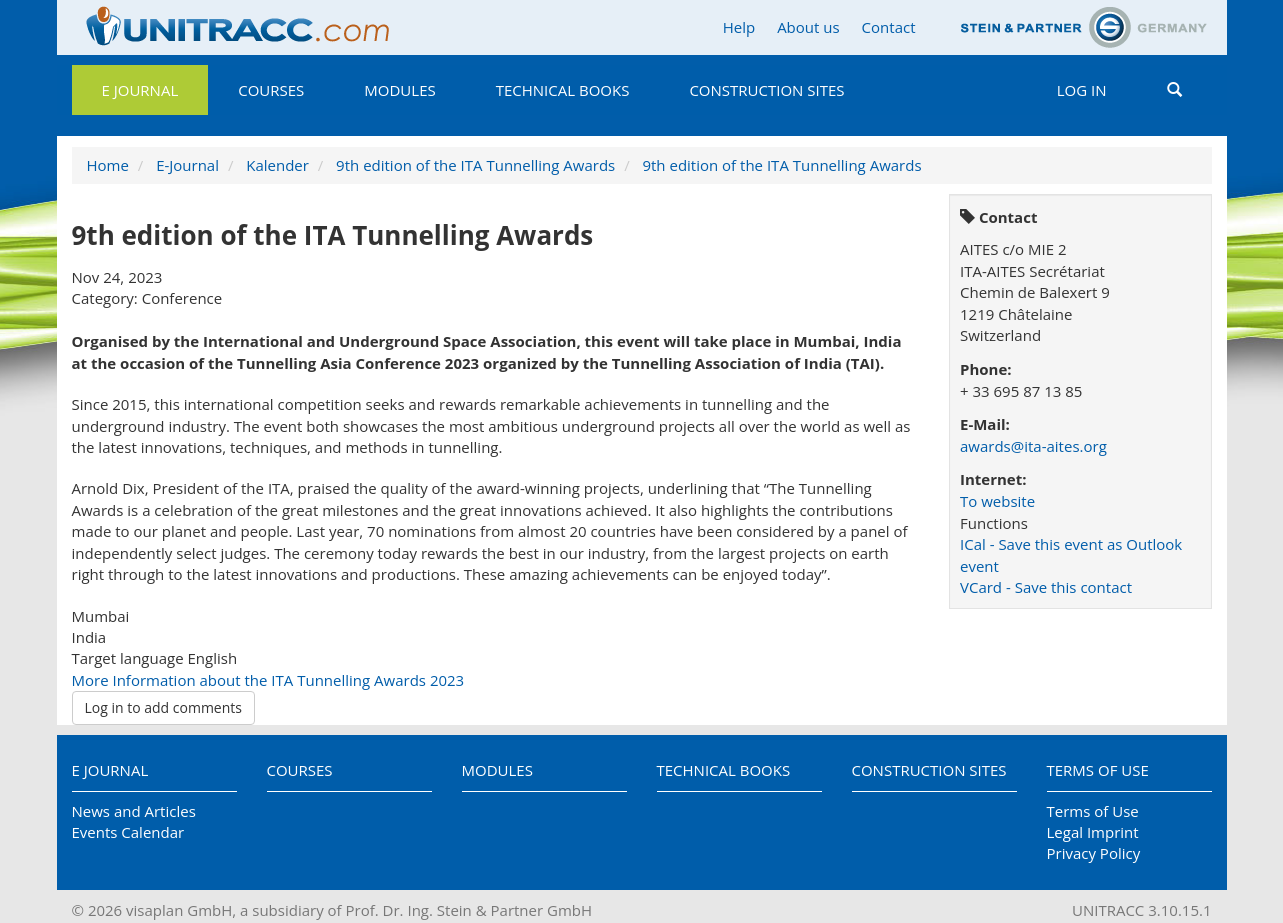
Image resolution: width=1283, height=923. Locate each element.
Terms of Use (1098, 770)
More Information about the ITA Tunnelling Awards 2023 (268, 680)
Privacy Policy (1094, 853)
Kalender (277, 165)
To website (997, 501)
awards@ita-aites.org (1033, 446)
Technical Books (563, 90)
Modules (399, 90)
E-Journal (187, 165)
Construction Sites (766, 90)
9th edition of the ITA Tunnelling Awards (475, 165)
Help (739, 27)
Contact (889, 27)
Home (108, 165)
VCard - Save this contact (1046, 587)
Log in (1082, 90)
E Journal (140, 90)
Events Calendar (128, 832)
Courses (271, 90)
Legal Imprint (1093, 832)
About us (808, 27)
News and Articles (134, 811)
